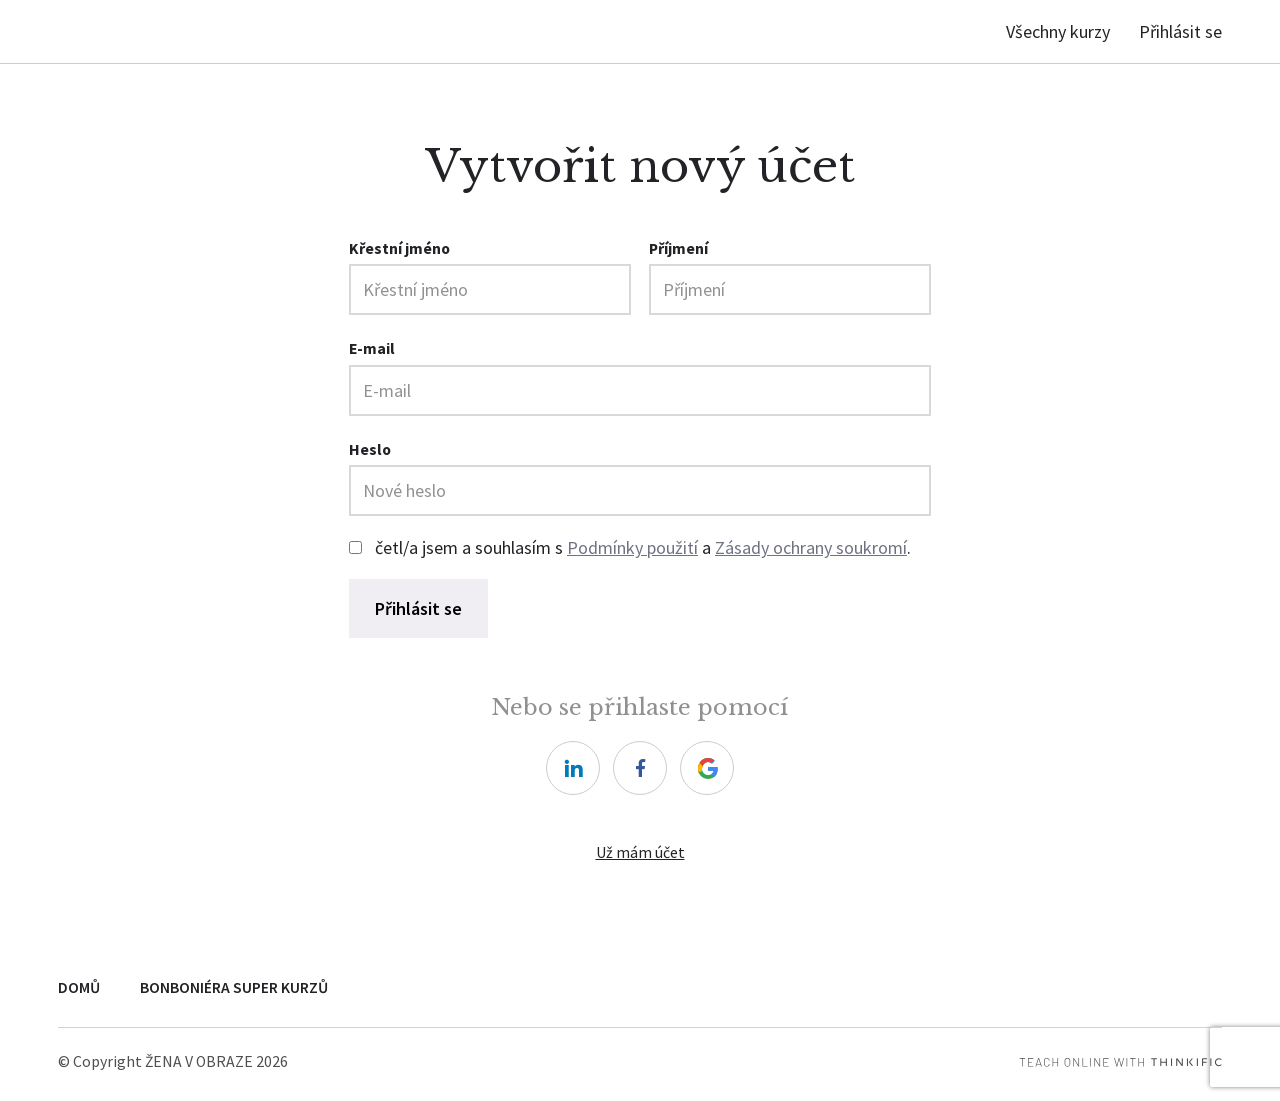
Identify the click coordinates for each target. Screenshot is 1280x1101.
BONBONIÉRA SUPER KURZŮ (234, 987)
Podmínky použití (632, 547)
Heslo (370, 449)
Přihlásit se (1180, 31)
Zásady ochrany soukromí (811, 547)
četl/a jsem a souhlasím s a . (643, 547)
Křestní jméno (399, 248)
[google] (707, 768)
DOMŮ (79, 987)
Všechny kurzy (1058, 31)
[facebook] (640, 768)
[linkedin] (573, 768)
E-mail (372, 348)
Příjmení (678, 248)
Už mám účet (640, 852)
